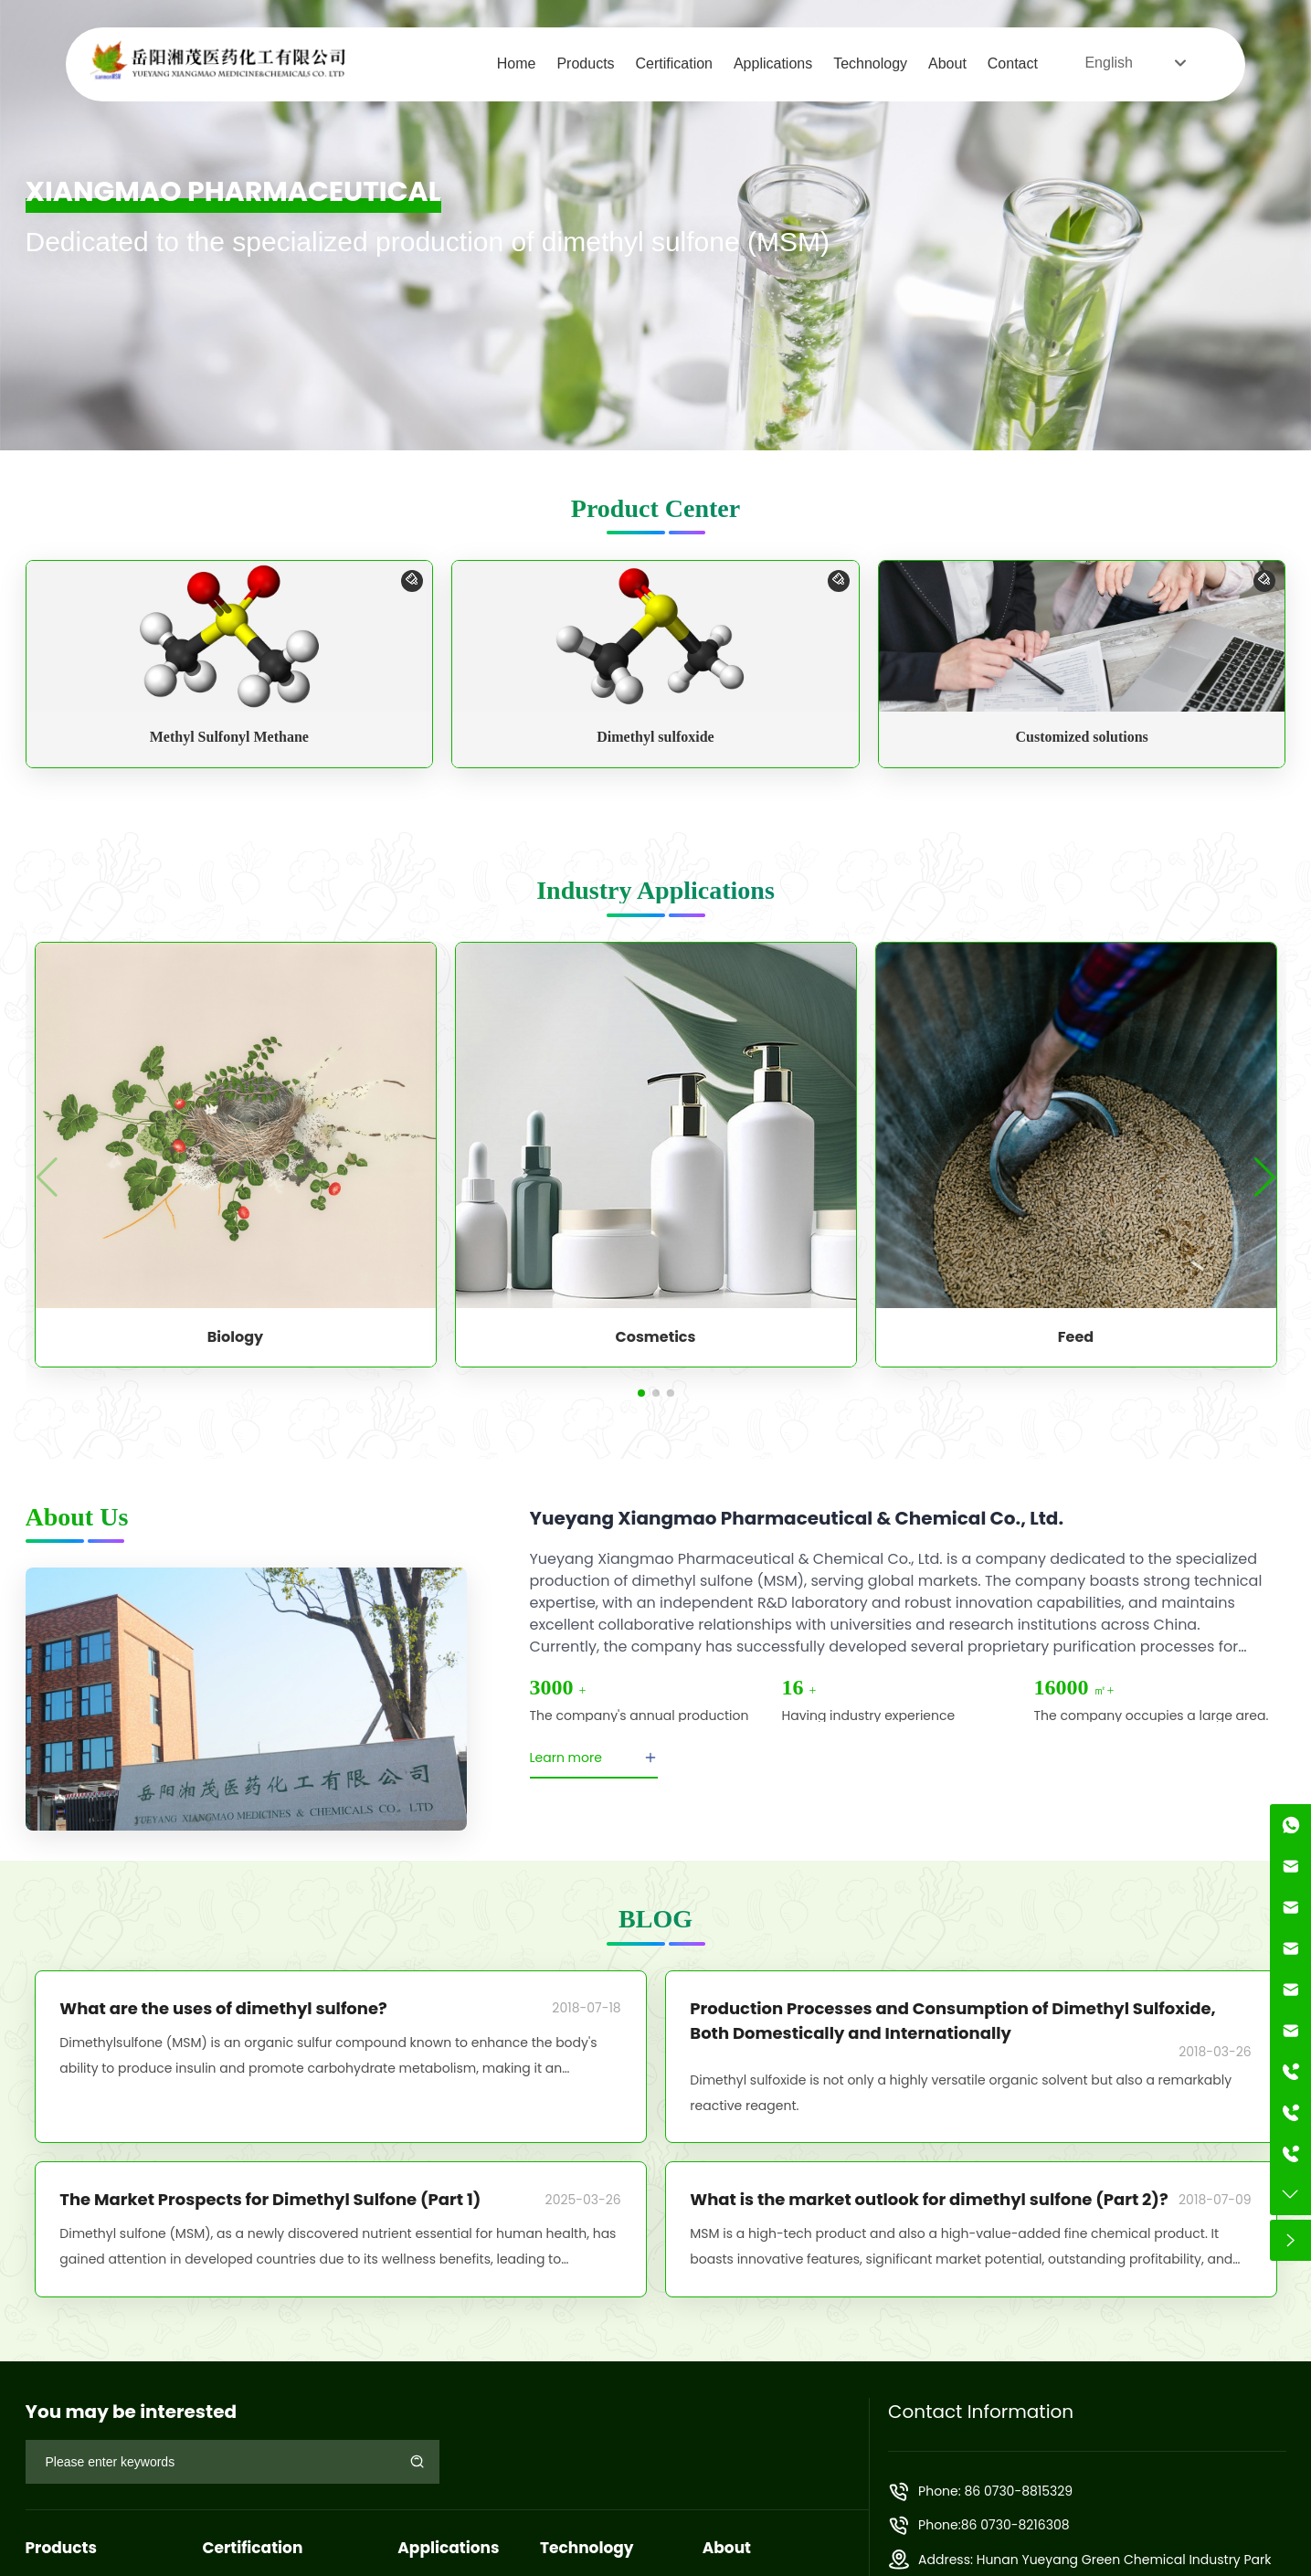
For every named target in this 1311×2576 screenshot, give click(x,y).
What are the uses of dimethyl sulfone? (222, 2008)
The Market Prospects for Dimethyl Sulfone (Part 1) (270, 2199)
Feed (1076, 1336)
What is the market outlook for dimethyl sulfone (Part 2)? (929, 2199)
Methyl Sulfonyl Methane (229, 736)
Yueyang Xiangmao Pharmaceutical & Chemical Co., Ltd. (797, 1518)
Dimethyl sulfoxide (655, 736)
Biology (235, 1336)
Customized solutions (1081, 736)
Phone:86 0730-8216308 (993, 2525)
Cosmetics (656, 1336)
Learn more (594, 1757)
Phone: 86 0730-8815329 (995, 2491)
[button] (641, 1393)
